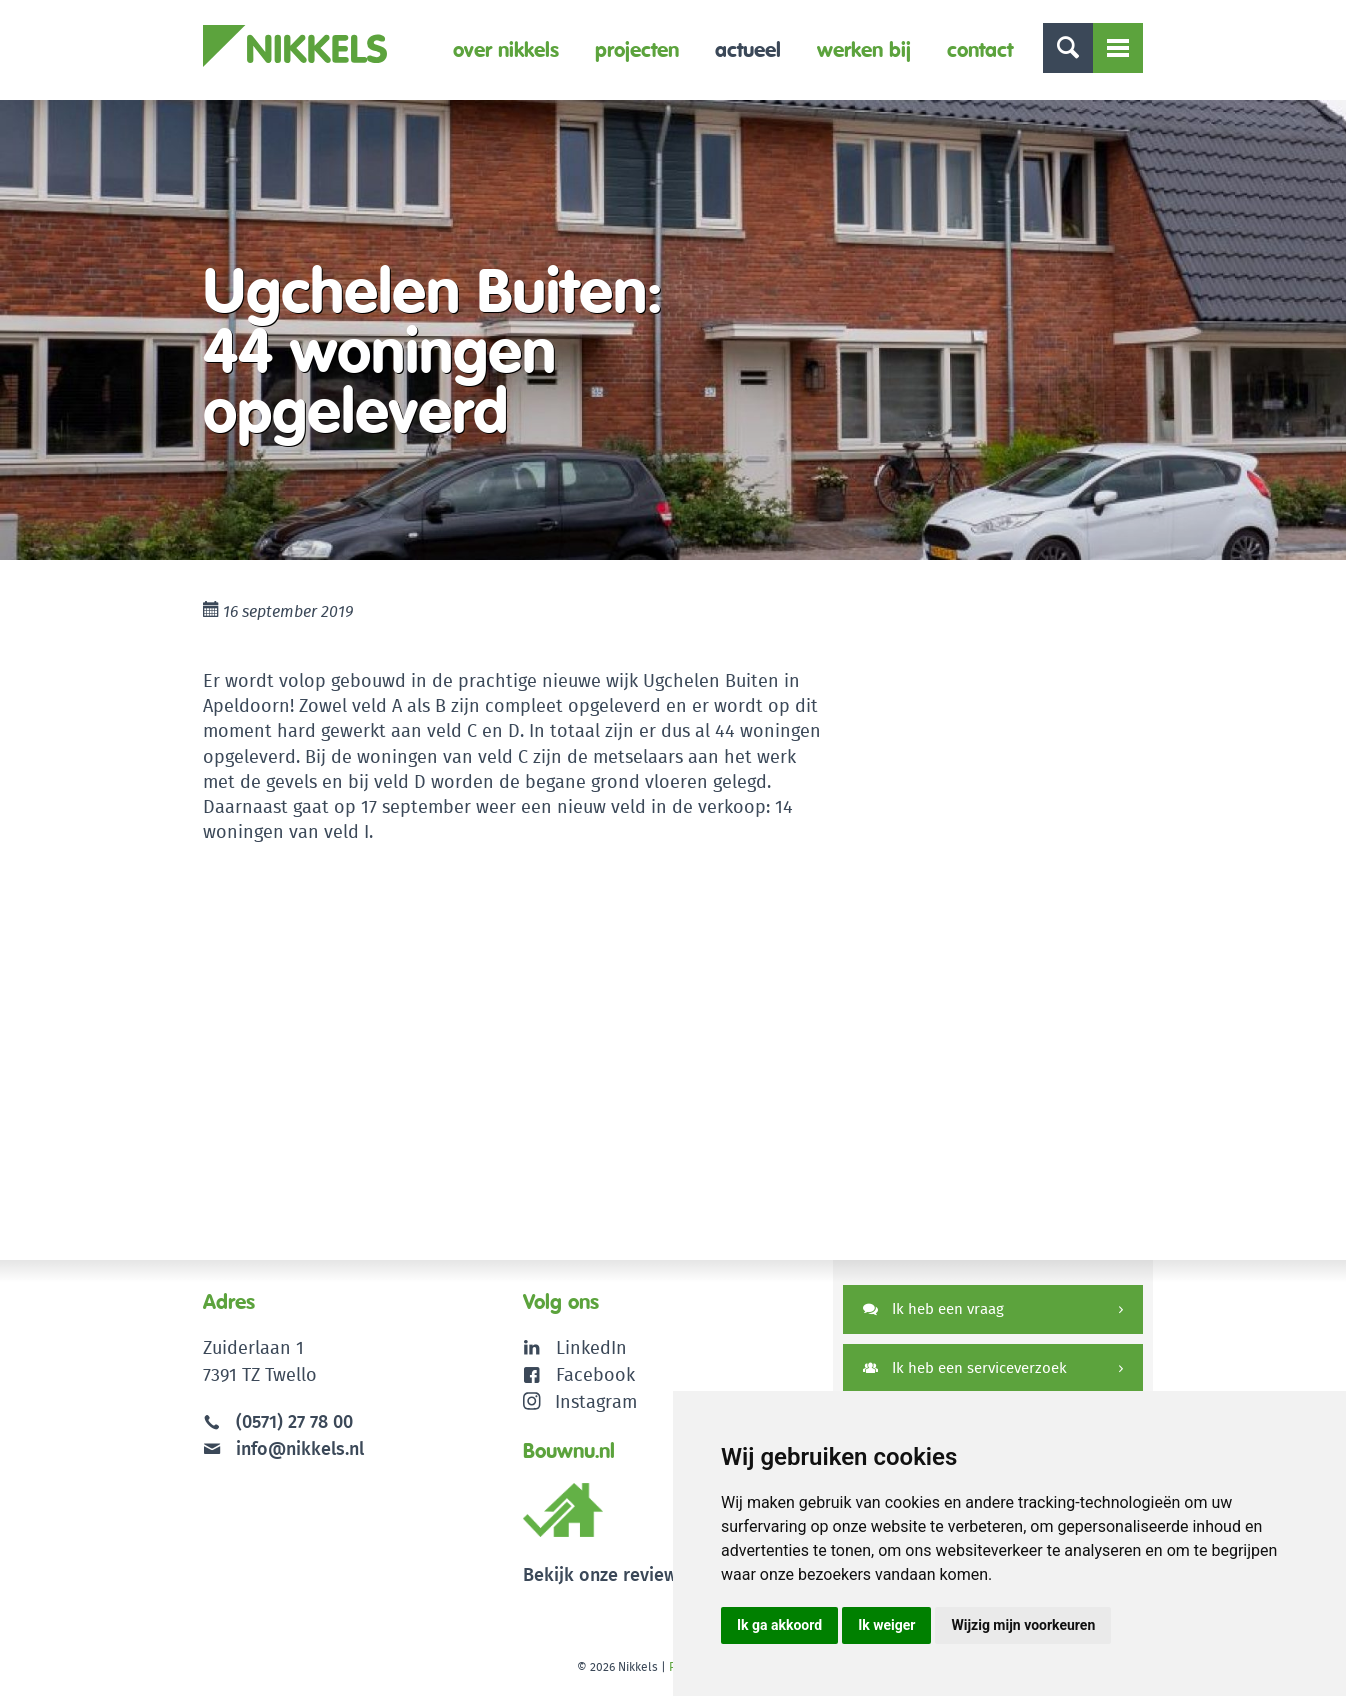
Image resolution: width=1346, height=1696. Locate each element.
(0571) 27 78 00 (294, 1421)
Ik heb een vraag (933, 1308)
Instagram (580, 1401)
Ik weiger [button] (886, 1625)
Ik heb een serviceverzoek (965, 1367)
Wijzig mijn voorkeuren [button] (1023, 1625)
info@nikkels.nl (283, 1448)
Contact (980, 49)
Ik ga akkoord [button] (779, 1625)
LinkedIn (591, 1347)
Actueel (748, 49)
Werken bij (864, 49)
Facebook (595, 1374)
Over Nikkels (506, 49)
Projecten (637, 49)
